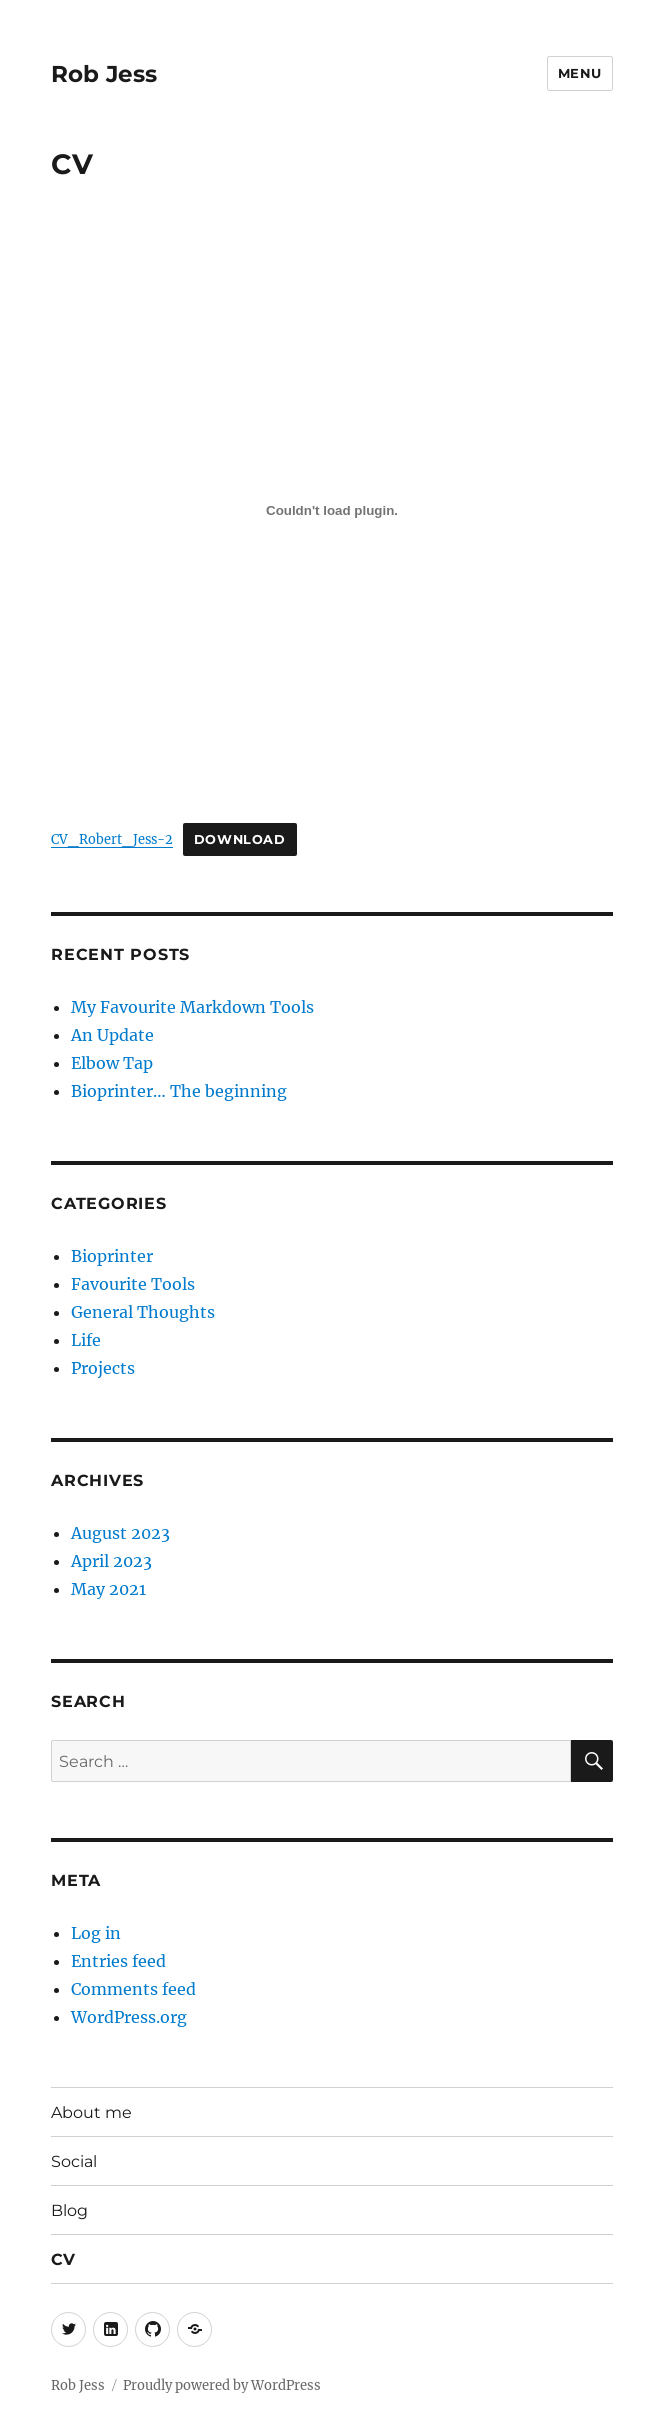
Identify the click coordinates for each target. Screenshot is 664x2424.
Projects (103, 1368)
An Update (112, 1035)
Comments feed (133, 1989)
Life (86, 1340)
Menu (580, 73)
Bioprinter (112, 1256)
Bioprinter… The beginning (179, 1091)
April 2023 (111, 1561)
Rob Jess (104, 74)
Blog (69, 2210)
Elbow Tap (112, 1063)
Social (74, 2161)
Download (240, 839)
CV (63, 2259)
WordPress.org (129, 2017)
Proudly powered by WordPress (222, 2385)
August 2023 (120, 1533)
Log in (96, 1933)
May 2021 (108, 1589)
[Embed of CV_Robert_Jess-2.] (332, 510)
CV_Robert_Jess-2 (112, 839)
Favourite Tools (133, 1284)
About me (91, 2112)
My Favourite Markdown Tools (192, 1007)
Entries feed (118, 1961)
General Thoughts (143, 1312)
